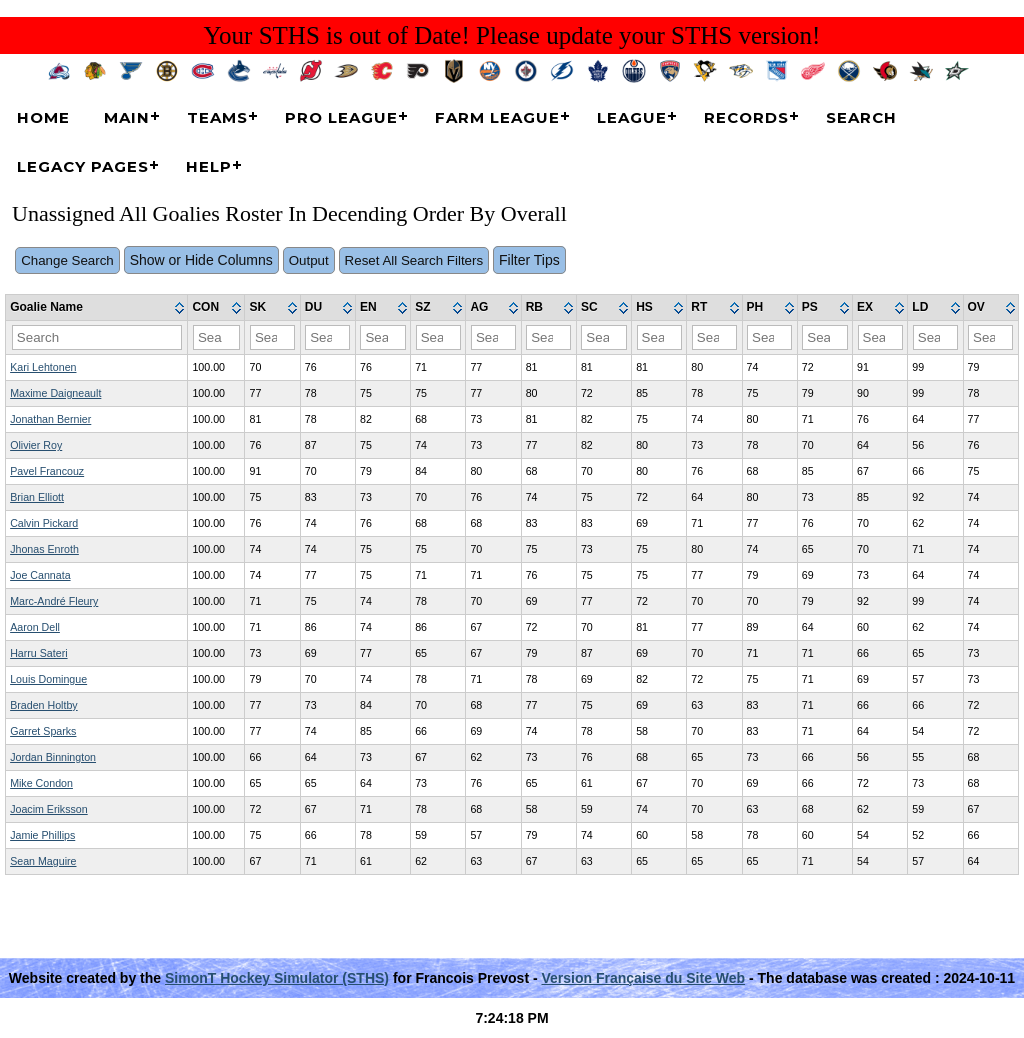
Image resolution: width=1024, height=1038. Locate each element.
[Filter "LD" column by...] (935, 337)
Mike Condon (41, 783)
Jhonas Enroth (44, 549)
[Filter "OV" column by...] (990, 337)
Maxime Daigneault (55, 393)
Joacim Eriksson (49, 809)
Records (746, 117)
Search (861, 117)
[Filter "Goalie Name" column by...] (97, 337)
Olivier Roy (36, 445)
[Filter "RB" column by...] (548, 337)
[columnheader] (97, 308)
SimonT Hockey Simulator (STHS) (277, 978)
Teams (217, 117)
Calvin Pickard (44, 523)
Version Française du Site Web (644, 978)
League (632, 117)
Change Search (67, 260)
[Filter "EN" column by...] (382, 337)
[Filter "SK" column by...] (272, 337)
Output (309, 260)
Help (209, 166)
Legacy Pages (83, 166)
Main (127, 117)
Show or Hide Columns (201, 260)
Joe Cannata (40, 575)
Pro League (341, 117)
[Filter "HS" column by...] (659, 337)
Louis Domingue (48, 679)
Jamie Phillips (42, 835)
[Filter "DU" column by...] (327, 337)
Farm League (497, 117)
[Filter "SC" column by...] (603, 337)
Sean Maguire (43, 861)
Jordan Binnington (53, 757)
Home (43, 117)
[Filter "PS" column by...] (824, 337)
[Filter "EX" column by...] (880, 337)
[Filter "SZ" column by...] (438, 337)
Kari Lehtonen (43, 367)
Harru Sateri (38, 653)
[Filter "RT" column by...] (714, 337)
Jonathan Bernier (50, 419)
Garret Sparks (43, 731)
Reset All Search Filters (414, 260)
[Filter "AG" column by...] (493, 337)
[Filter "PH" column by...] (769, 337)
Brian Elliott (37, 497)
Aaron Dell (35, 627)
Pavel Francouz (47, 471)
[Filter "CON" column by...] (216, 337)
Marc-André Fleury (54, 601)
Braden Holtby (44, 705)
